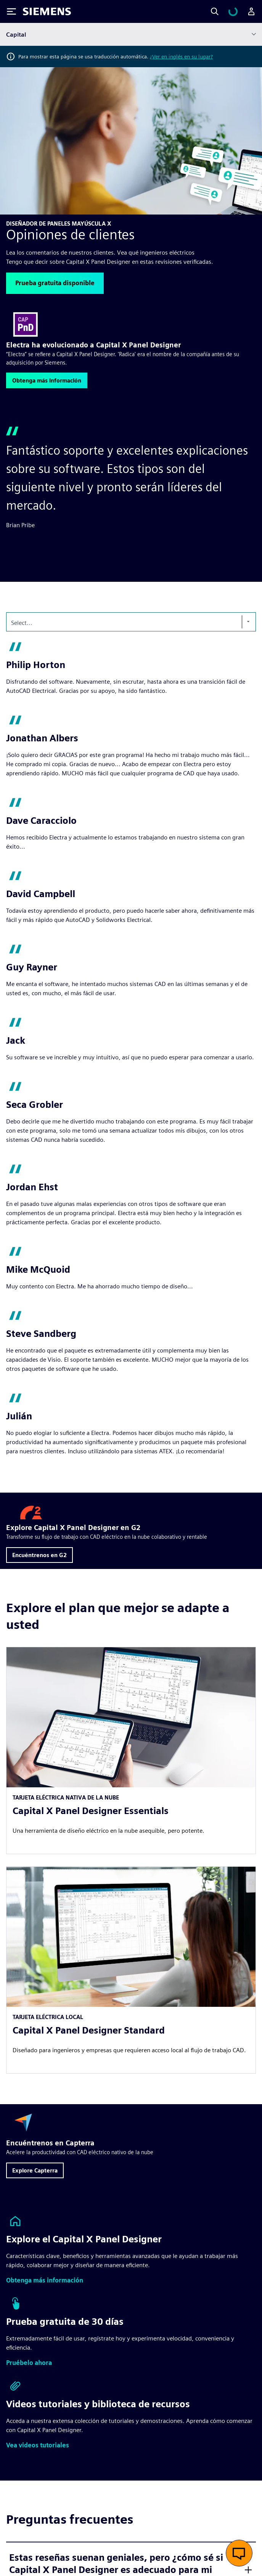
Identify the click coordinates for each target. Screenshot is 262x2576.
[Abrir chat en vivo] (239, 2553)
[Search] (223, 11)
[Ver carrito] (238, 11)
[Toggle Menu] (11, 11)
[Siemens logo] (47, 11)
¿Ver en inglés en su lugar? (181, 56)
